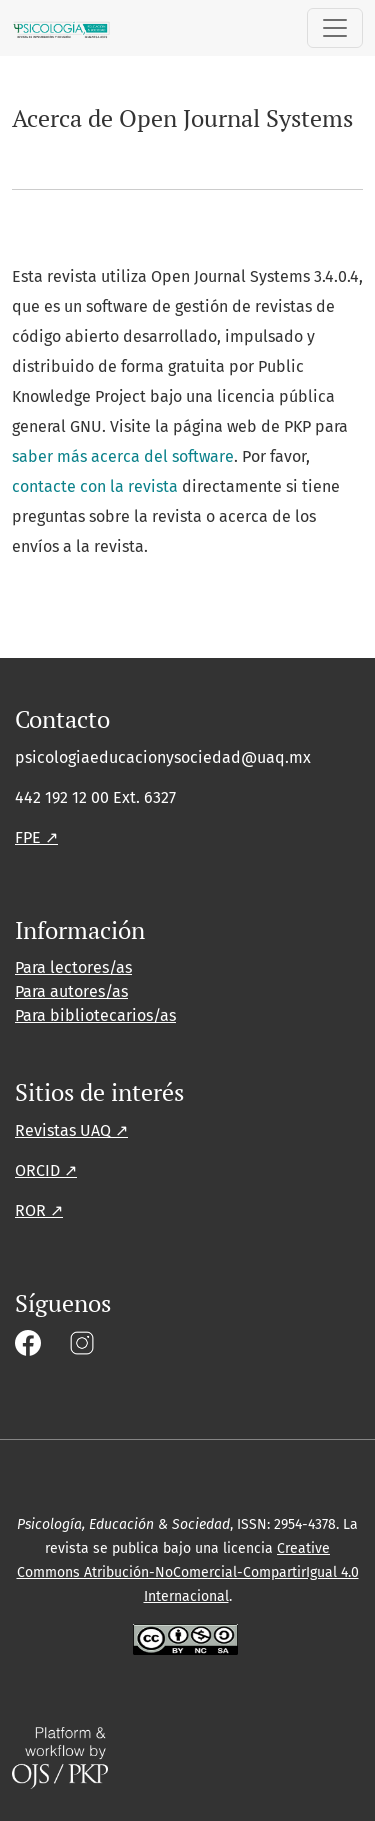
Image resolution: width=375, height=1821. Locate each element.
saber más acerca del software (123, 456)
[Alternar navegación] (335, 28)
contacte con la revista (95, 486)
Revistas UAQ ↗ (71, 1130)
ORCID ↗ (46, 1170)
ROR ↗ (39, 1210)
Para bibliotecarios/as (95, 1015)
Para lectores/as (73, 967)
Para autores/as (71, 991)
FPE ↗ (36, 837)
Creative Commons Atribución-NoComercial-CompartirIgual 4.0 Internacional (188, 1572)
